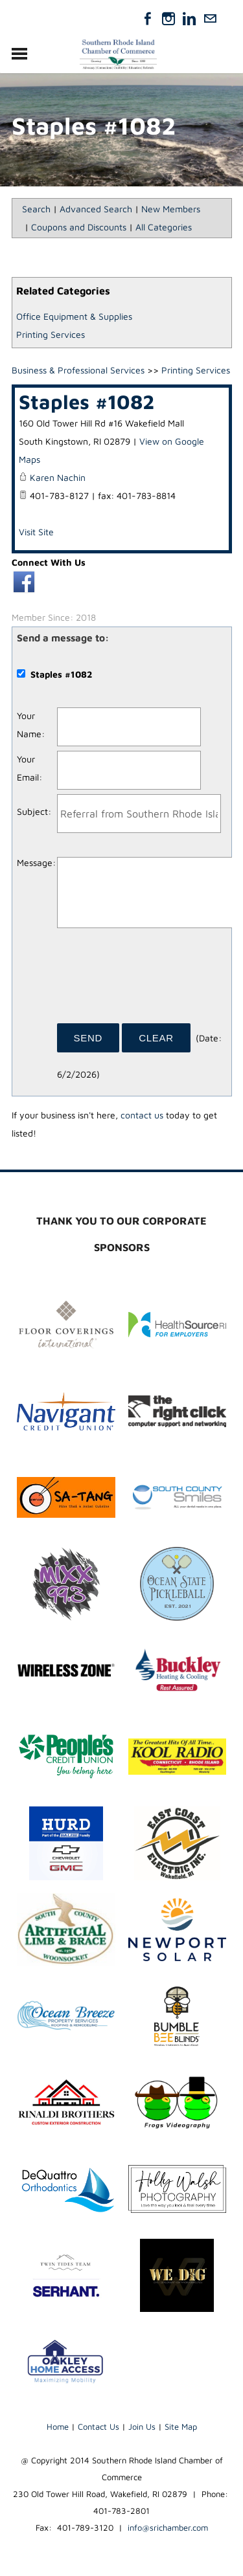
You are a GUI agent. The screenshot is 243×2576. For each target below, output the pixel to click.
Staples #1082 (87, 401)
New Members (170, 208)
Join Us (142, 2426)
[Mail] (209, 19)
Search (36, 208)
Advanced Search (96, 208)
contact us (142, 1114)
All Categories (163, 226)
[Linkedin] (189, 19)
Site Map (181, 2426)
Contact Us (98, 2426)
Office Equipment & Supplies (74, 316)
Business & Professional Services (78, 369)
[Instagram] (168, 19)
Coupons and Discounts (78, 226)
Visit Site (36, 531)
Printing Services (50, 334)
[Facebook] (147, 19)
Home (58, 2426)
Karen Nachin (58, 477)
